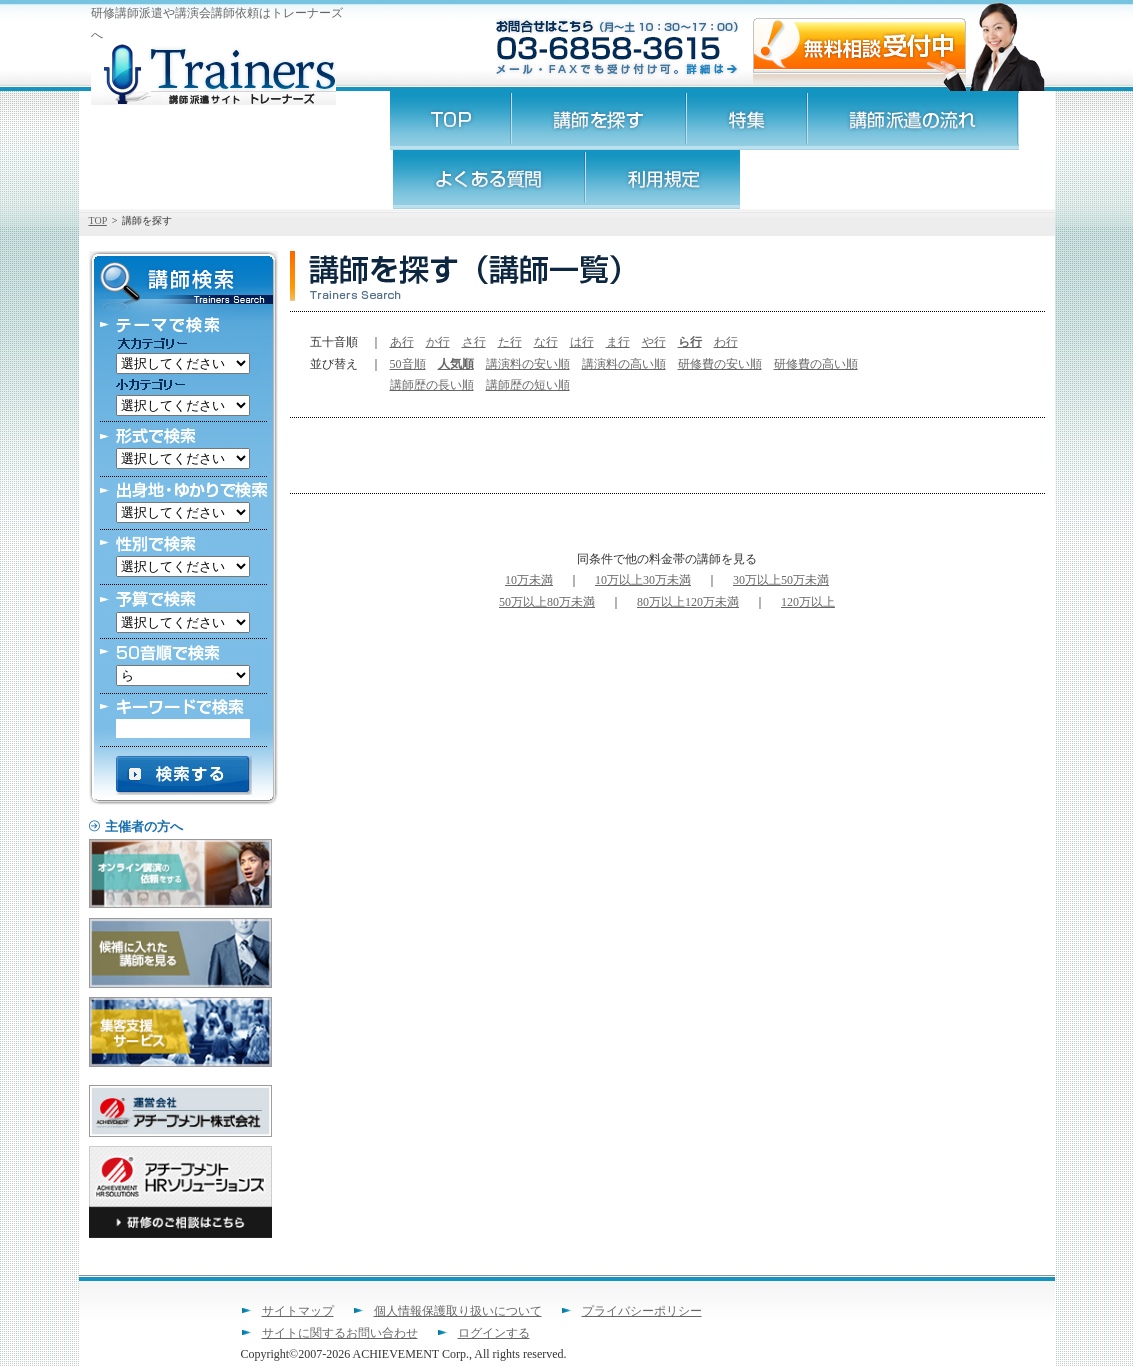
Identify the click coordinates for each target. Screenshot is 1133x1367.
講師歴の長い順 (432, 385)
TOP (98, 220)
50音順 (408, 364)
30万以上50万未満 (781, 580)
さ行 (474, 342)
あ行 (402, 342)
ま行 (618, 342)
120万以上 (808, 602)
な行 (546, 342)
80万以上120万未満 (688, 602)
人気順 (456, 364)
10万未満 (529, 580)
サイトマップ (298, 1311)
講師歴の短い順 (528, 385)
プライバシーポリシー (642, 1311)
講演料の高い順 (624, 364)
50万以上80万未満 (547, 602)
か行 (438, 342)
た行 (510, 342)
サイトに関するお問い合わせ (340, 1333)
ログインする (494, 1333)
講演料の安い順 (528, 364)
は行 (582, 342)
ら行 (690, 342)
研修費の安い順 (720, 364)
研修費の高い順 (816, 364)
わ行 (726, 342)
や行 (654, 342)
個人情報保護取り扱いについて (458, 1311)
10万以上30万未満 (643, 580)
